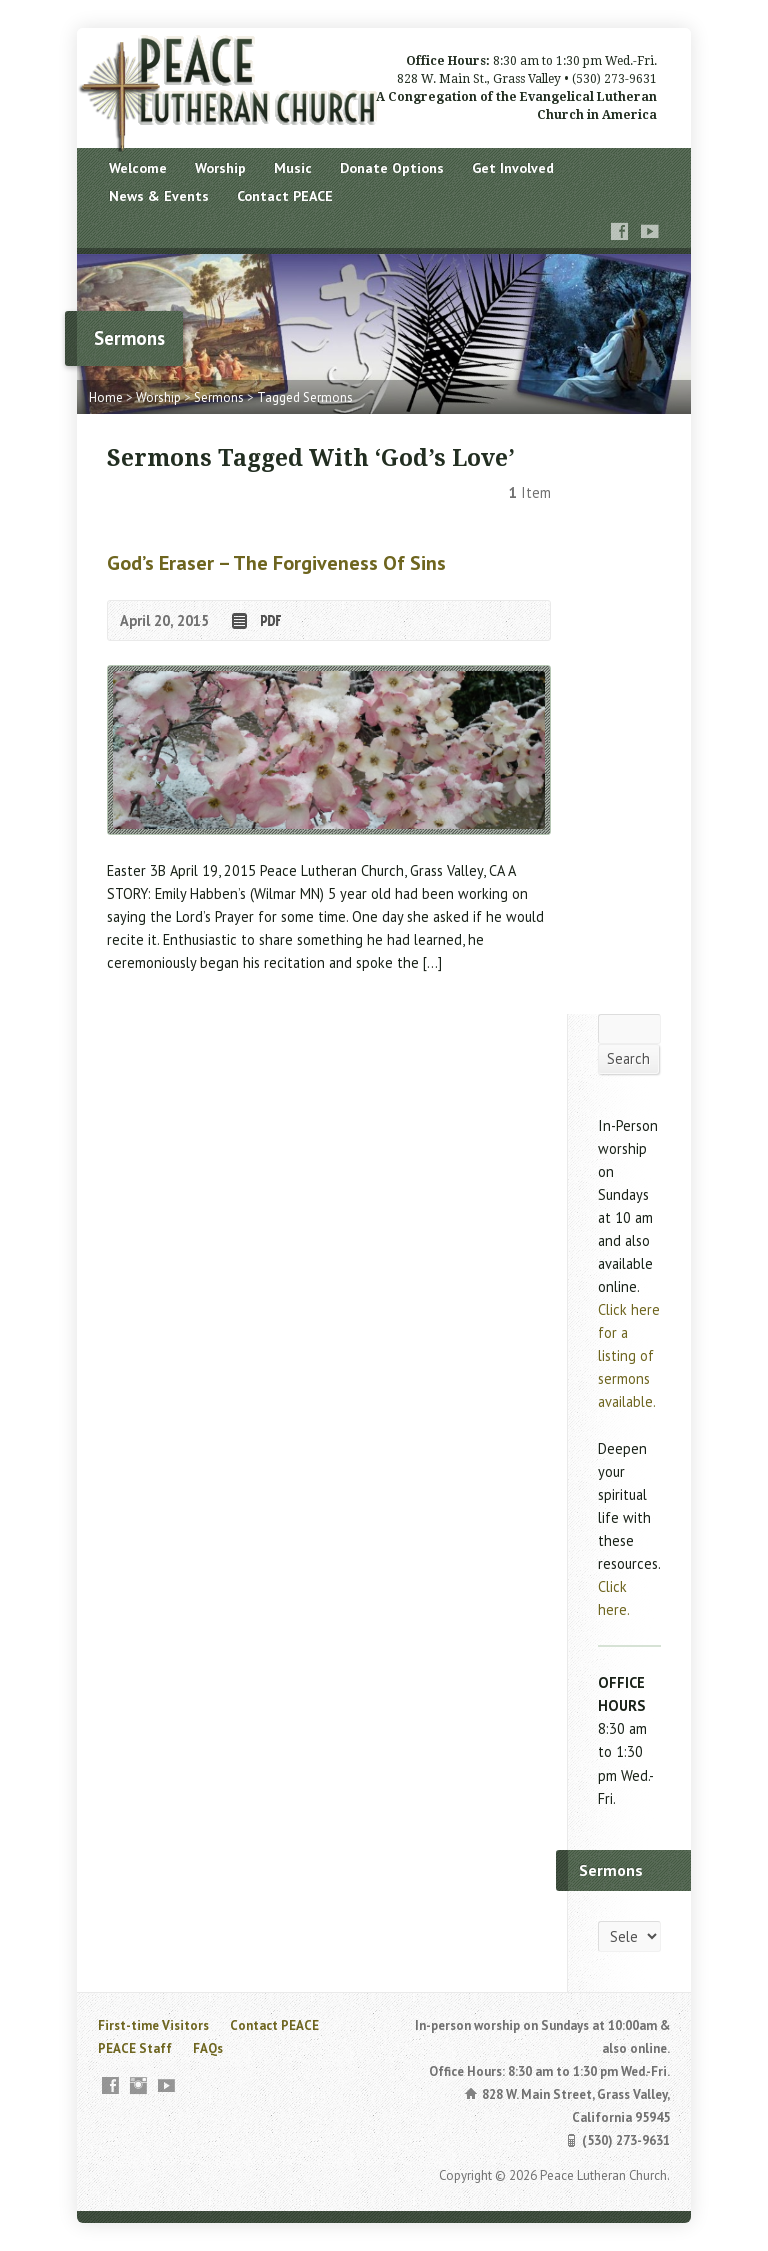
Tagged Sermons (305, 397)
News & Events (159, 196)
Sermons (219, 397)
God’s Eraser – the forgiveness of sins (276, 562)
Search (628, 1058)
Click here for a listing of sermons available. (629, 1355)
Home (106, 397)
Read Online (238, 620)
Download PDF (269, 620)
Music (293, 168)
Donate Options (392, 168)
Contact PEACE (285, 196)
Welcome (138, 168)
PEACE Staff (135, 2048)
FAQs (208, 2048)
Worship (220, 168)
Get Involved (513, 168)
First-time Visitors (153, 2025)
